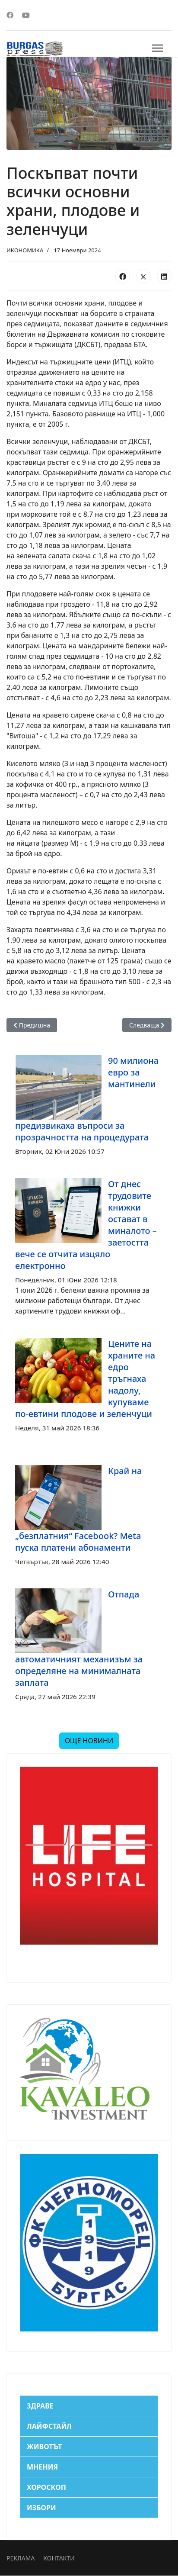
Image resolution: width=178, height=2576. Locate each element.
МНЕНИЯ (42, 2467)
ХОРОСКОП (46, 2487)
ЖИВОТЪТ (44, 2446)
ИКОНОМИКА (24, 250)
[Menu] (157, 48)
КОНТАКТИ (58, 2558)
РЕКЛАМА (20, 2558)
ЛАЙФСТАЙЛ (49, 2426)
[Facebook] (9, 15)
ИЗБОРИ (41, 2507)
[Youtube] (26, 15)
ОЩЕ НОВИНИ (89, 1740)
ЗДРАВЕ (40, 2406)
